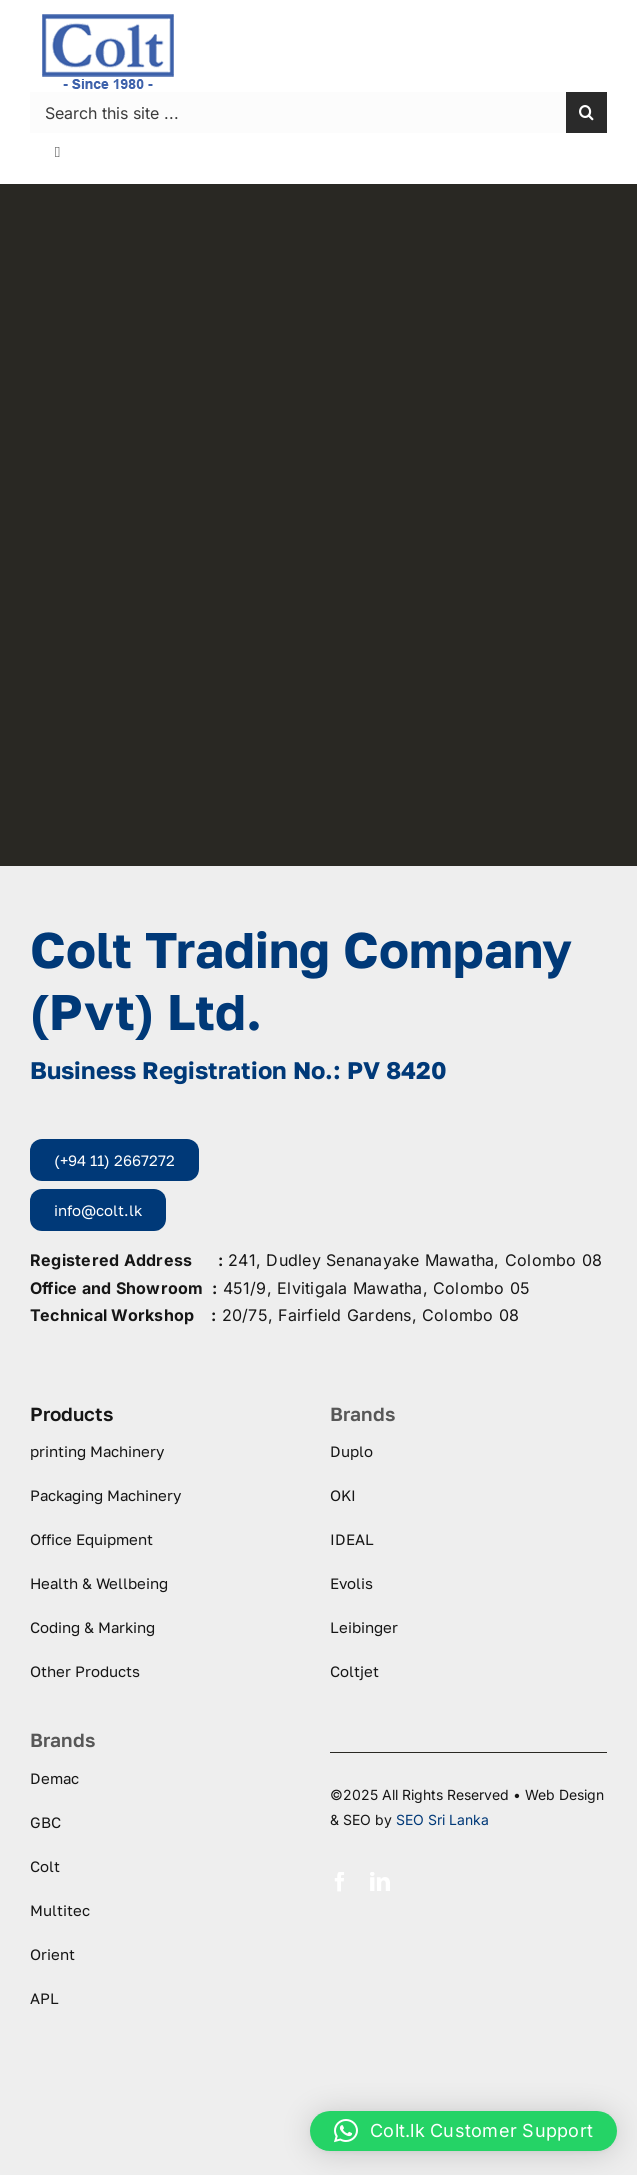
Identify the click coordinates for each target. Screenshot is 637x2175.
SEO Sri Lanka (442, 1819)
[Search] (586, 112)
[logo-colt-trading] (108, 20)
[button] (463, 2131)
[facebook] (340, 1882)
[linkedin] (380, 1882)
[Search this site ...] (298, 112)
